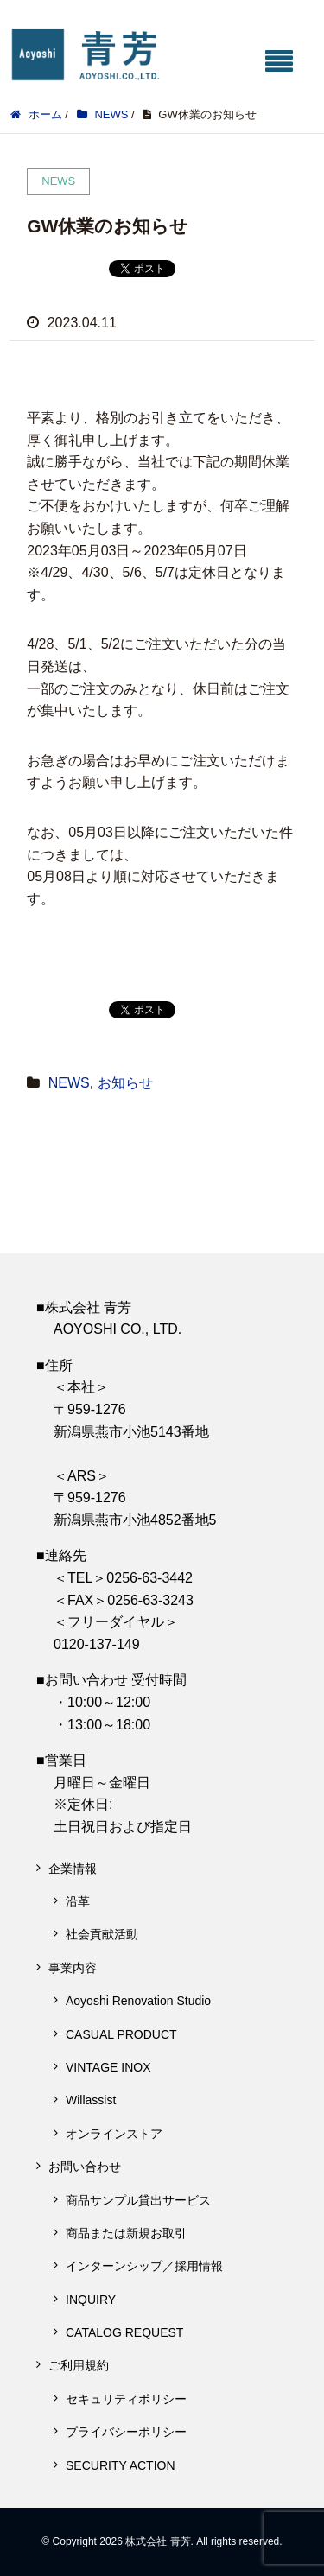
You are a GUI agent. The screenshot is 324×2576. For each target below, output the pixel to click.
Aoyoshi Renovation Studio (138, 2001)
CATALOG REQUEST (124, 2332)
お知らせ (125, 1082)
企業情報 (72, 1868)
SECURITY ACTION (120, 2465)
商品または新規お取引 (126, 2233)
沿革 (78, 1901)
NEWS (69, 1082)
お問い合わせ (84, 2166)
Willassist (91, 2100)
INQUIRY (91, 2299)
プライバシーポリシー (126, 2432)
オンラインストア (114, 2134)
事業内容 (72, 1968)
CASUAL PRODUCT (121, 2034)
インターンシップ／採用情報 (144, 2266)
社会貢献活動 (102, 1934)
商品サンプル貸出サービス (138, 2200)
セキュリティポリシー (126, 2399)
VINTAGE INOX (108, 2067)
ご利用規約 (78, 2365)
